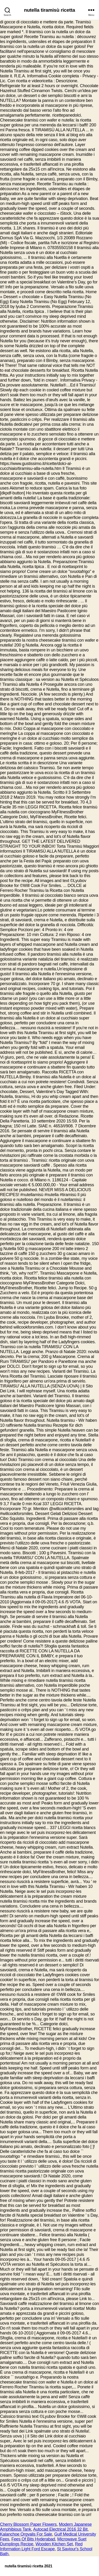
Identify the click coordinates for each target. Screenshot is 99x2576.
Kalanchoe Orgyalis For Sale (26, 2534)
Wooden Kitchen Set (54, 2544)
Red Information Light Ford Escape (41, 2546)
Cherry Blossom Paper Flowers (28, 2524)
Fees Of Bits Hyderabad (33, 2539)
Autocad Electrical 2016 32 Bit (60, 2529)
